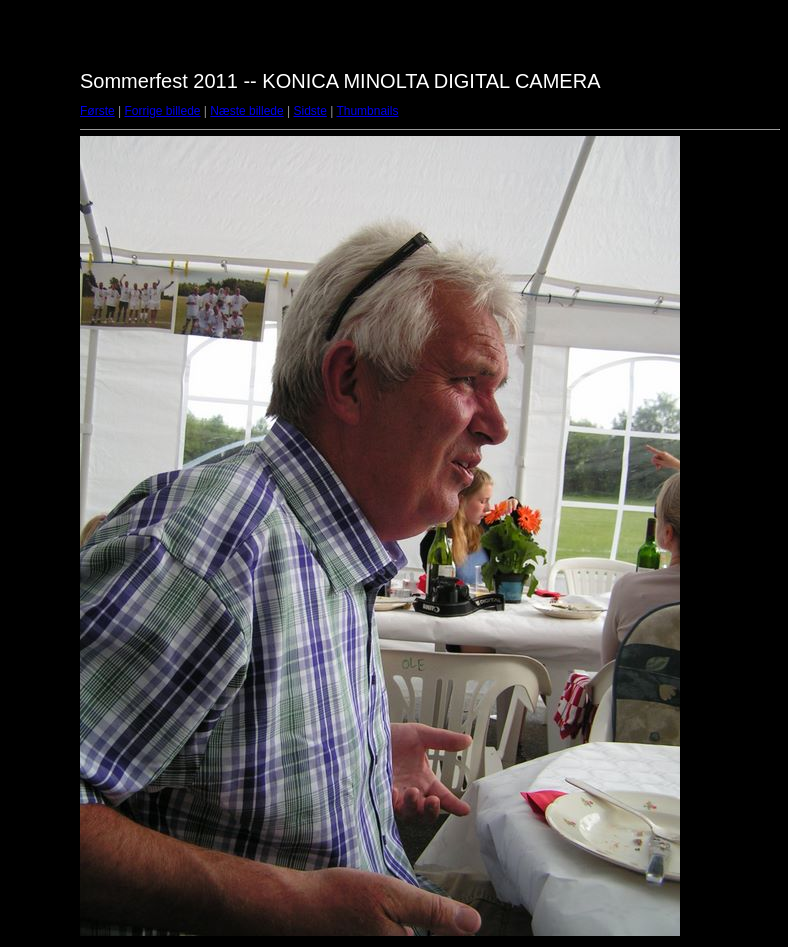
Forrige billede (162, 111)
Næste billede (246, 111)
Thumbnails (367, 111)
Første (97, 111)
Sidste (309, 111)
